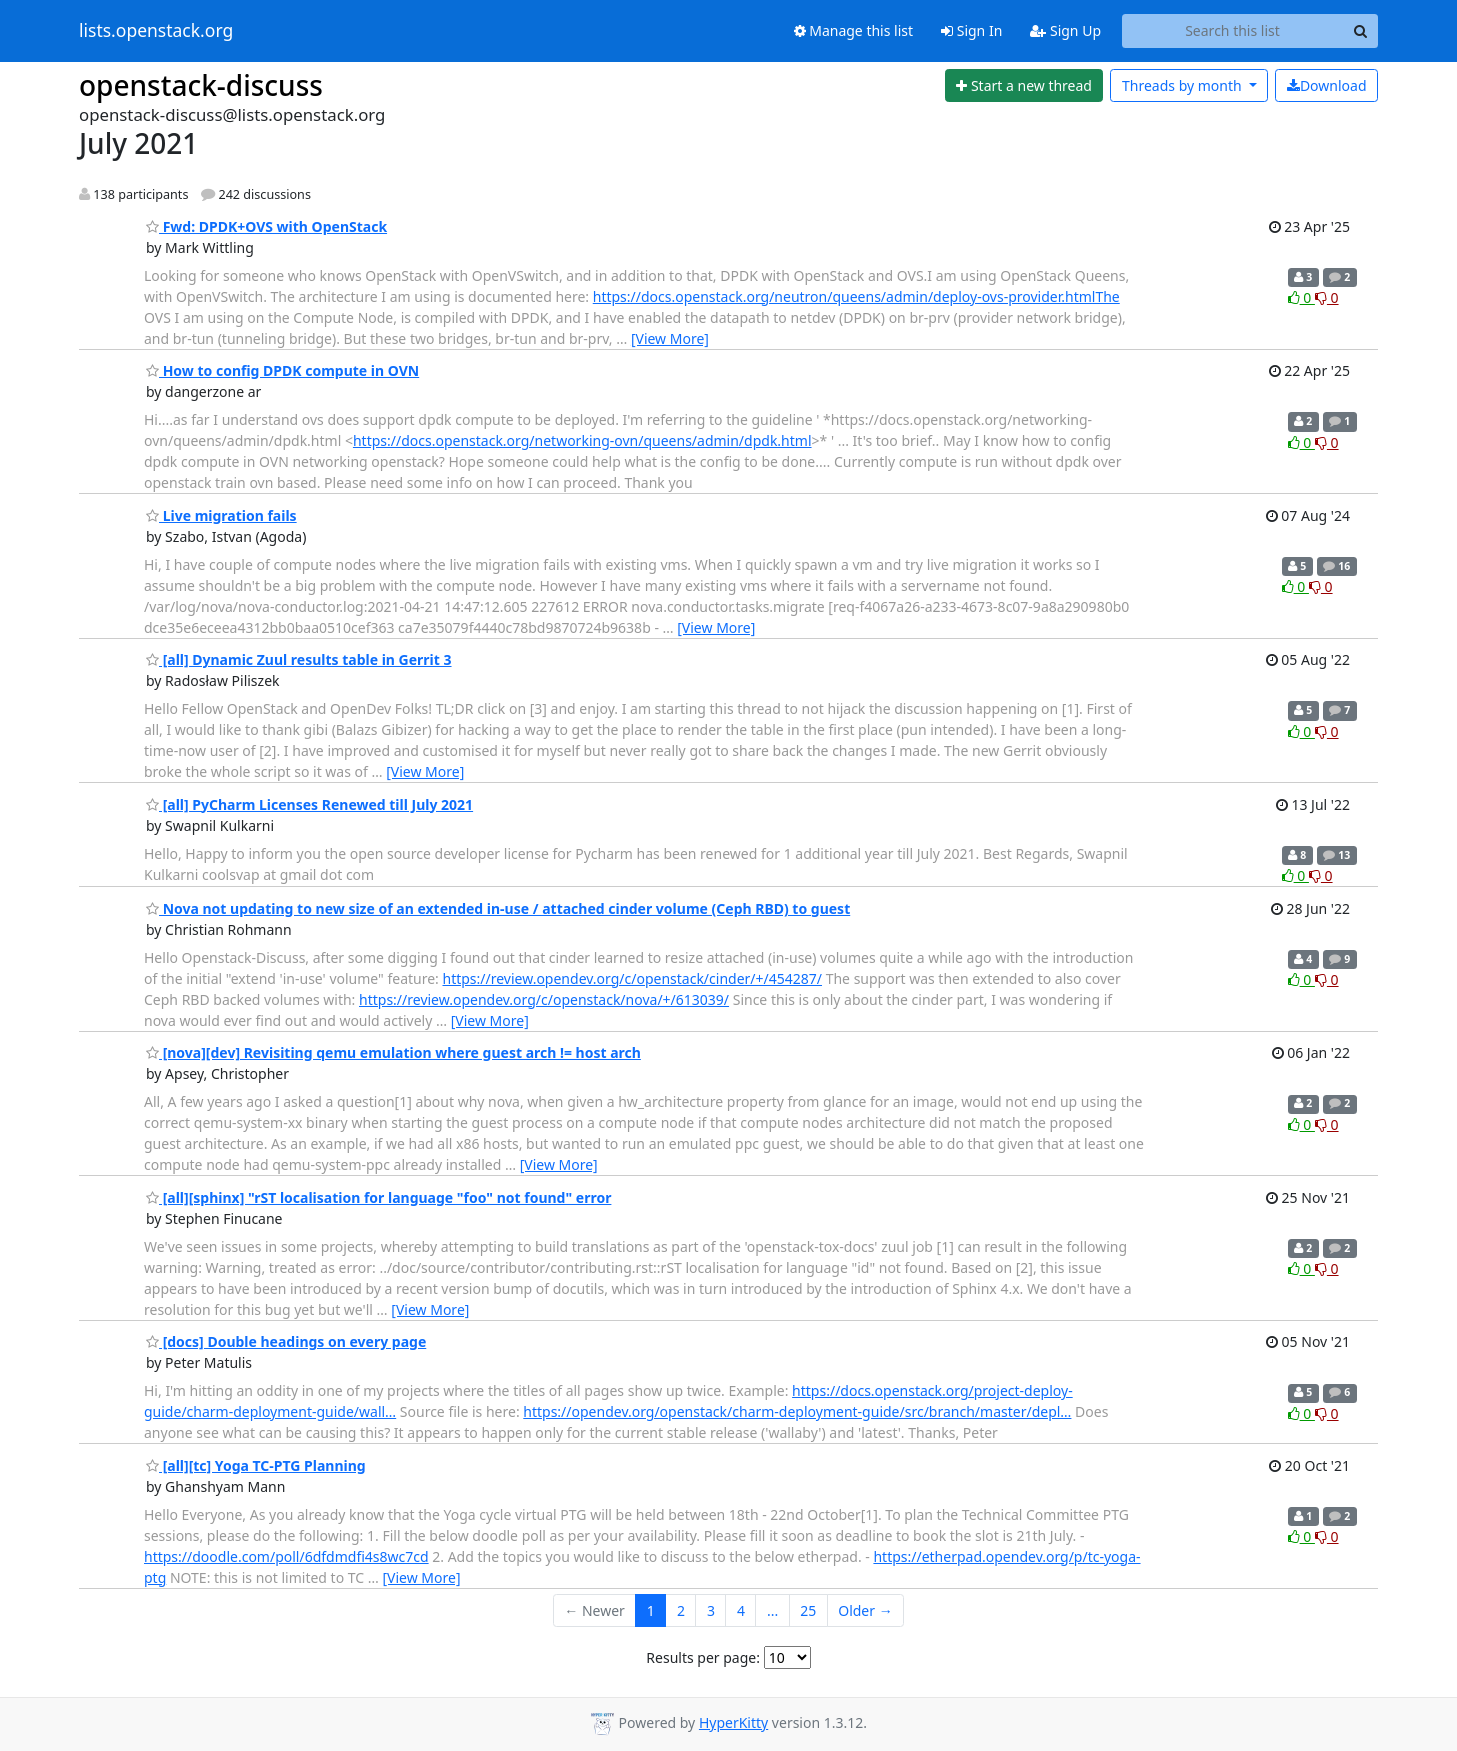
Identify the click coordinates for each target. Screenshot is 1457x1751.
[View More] (670, 338)
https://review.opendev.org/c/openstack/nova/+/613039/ (544, 999)
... (772, 1610)
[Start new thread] (1024, 86)
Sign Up (1065, 30)
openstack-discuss (201, 85)
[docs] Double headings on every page (286, 1341)
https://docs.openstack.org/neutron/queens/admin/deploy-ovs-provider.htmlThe (856, 296)
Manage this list (854, 30)
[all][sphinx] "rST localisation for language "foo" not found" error (378, 1197)
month (1183, 85)
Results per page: (703, 1657)
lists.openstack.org (156, 31)
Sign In (971, 30)
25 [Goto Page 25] (808, 1610)
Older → (865, 1610)
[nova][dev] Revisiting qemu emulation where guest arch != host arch (393, 1052)
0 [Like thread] (1301, 297)
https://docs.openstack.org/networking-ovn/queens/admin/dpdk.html (582, 440)
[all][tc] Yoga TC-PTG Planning (256, 1465)
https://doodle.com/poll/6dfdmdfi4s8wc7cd (286, 1556)
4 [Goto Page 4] (741, 1610)
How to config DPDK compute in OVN (282, 370)
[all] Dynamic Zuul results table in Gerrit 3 (299, 659)
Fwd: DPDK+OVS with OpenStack (266, 226)
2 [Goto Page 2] (681, 1610)
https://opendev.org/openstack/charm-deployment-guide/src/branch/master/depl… (797, 1411)
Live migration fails (221, 515)
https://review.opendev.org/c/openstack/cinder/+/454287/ (633, 978)
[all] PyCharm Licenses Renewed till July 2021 (309, 804)
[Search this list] (1232, 31)
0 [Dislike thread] (1327, 297)
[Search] (1360, 31)
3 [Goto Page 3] (711, 1610)
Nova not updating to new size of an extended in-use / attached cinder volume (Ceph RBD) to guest (498, 908)
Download (1327, 85)
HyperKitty (733, 1722)
